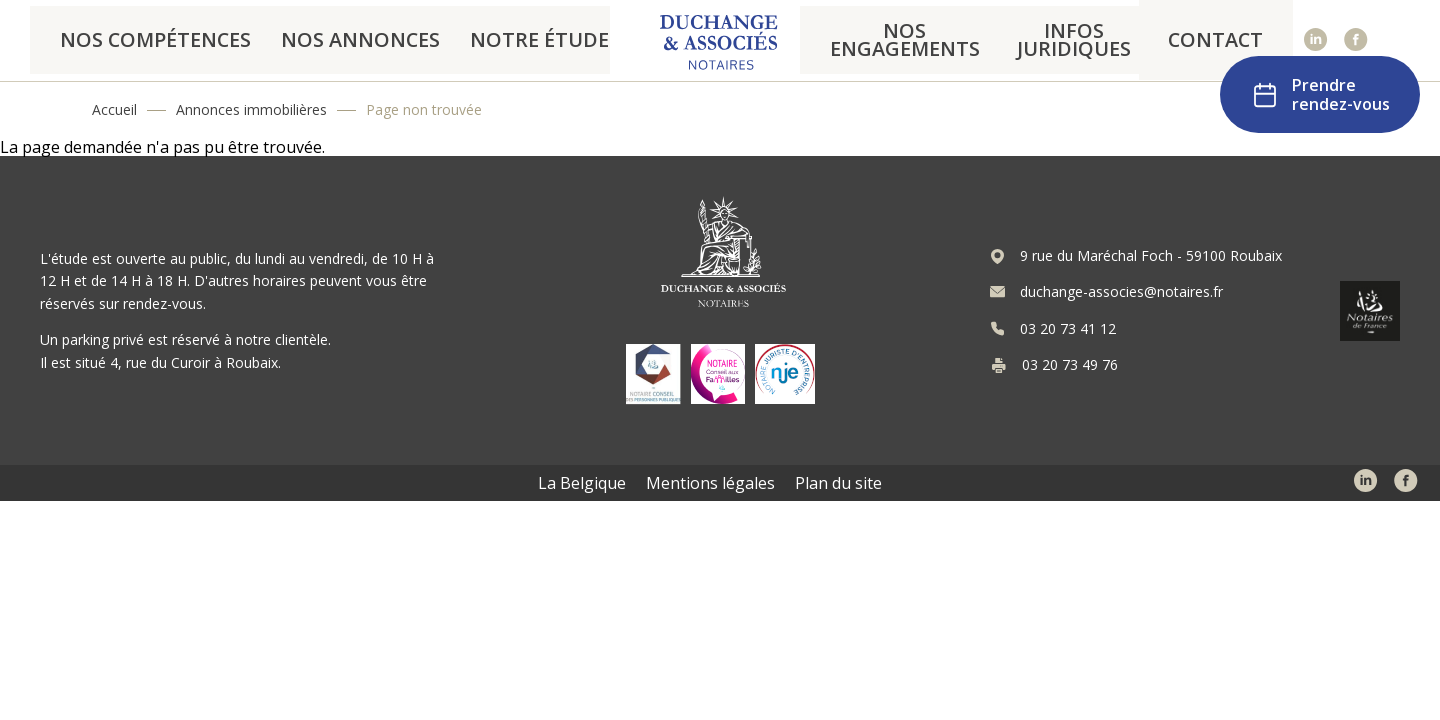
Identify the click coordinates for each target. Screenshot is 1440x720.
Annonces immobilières (251, 110)
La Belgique (582, 483)
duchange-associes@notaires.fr (1121, 292)
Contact (1227, 40)
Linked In (1316, 40)
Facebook (1356, 40)
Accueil (114, 110)
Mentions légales (710, 483)
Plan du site (838, 483)
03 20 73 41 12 (1068, 329)
